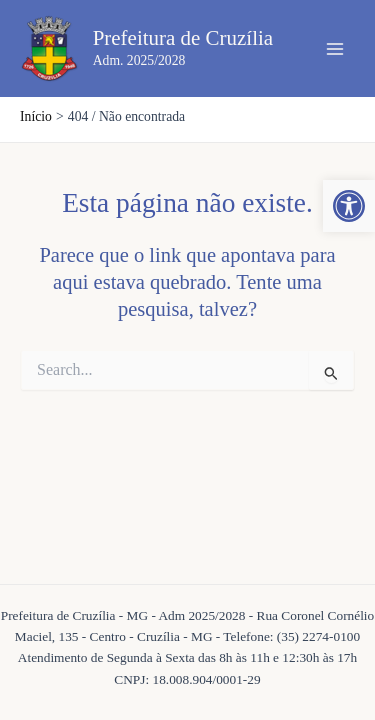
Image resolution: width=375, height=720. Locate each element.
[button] (349, 206)
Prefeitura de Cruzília (183, 38)
